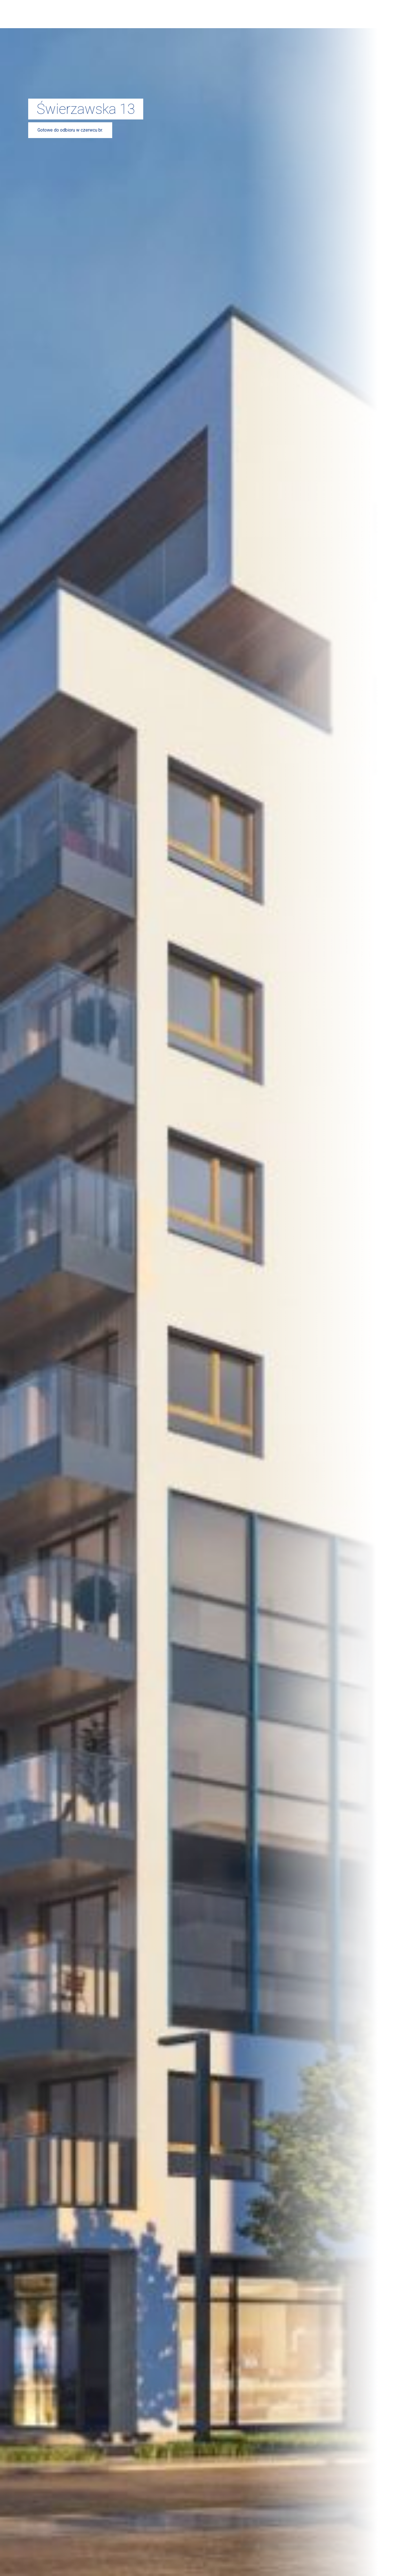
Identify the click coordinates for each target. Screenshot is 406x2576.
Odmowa (283, 1316)
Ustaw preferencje (203, 1316)
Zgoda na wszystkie (123, 1316)
